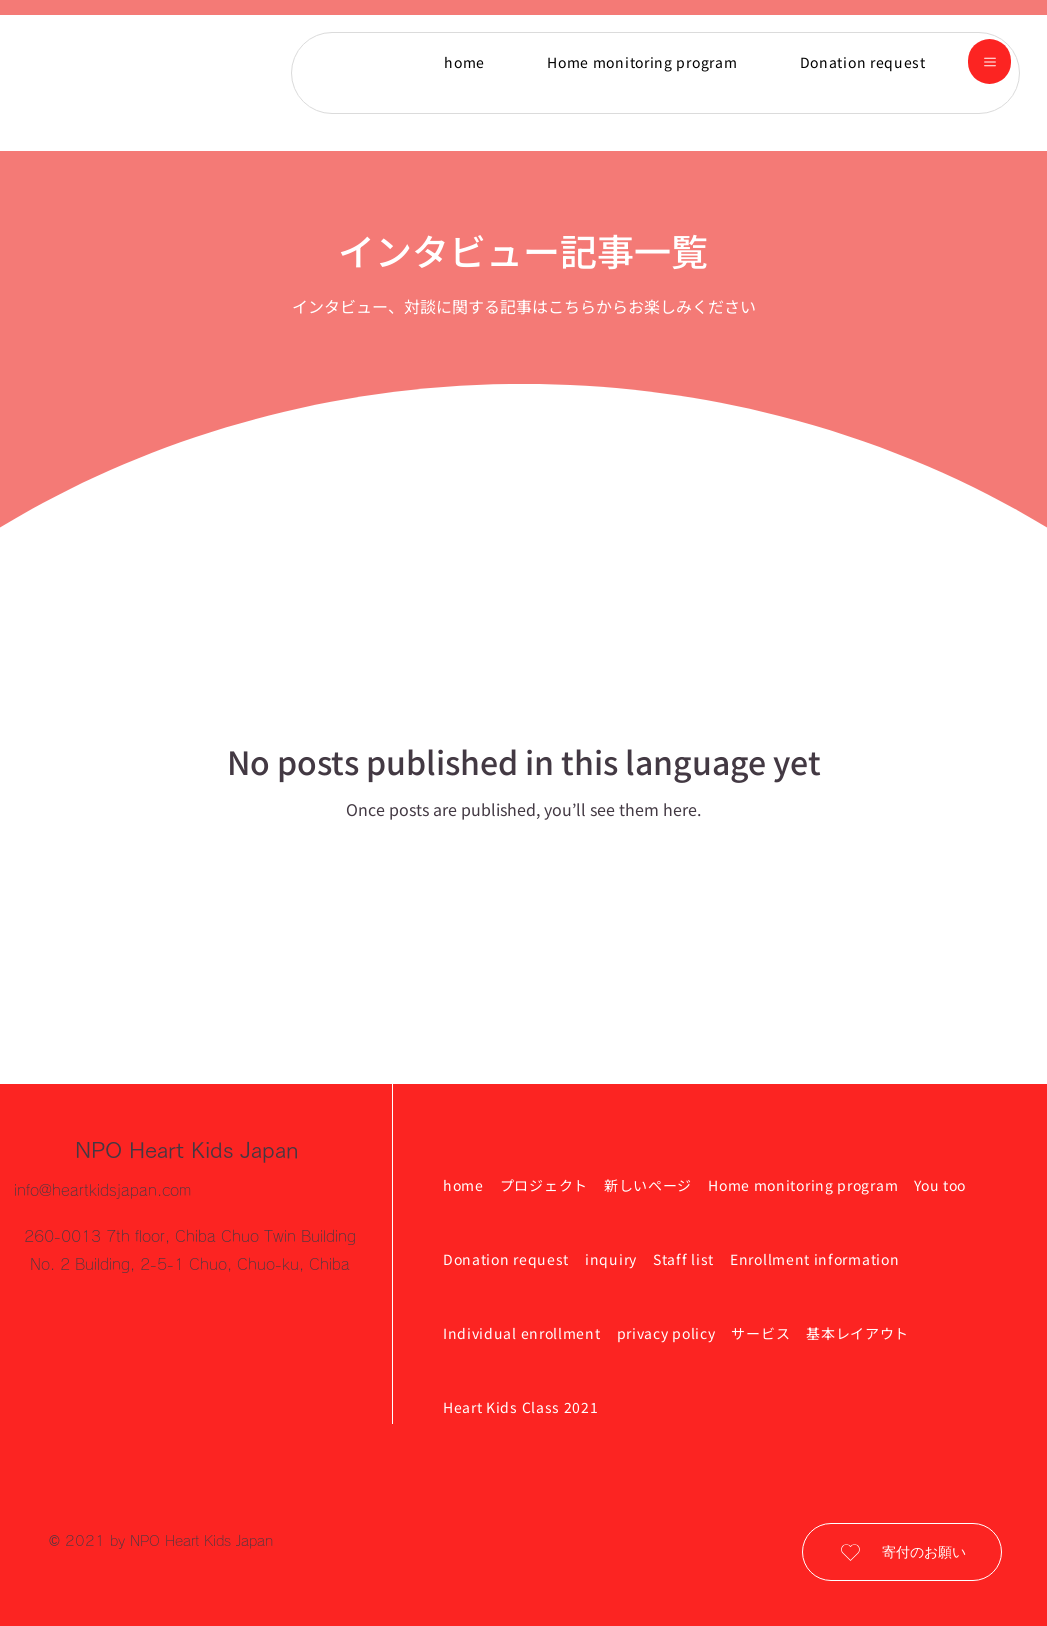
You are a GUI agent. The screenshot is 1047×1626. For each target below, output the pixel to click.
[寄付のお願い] (902, 1552)
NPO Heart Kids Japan (187, 1150)
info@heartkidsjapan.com (102, 1190)
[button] (989, 61)
